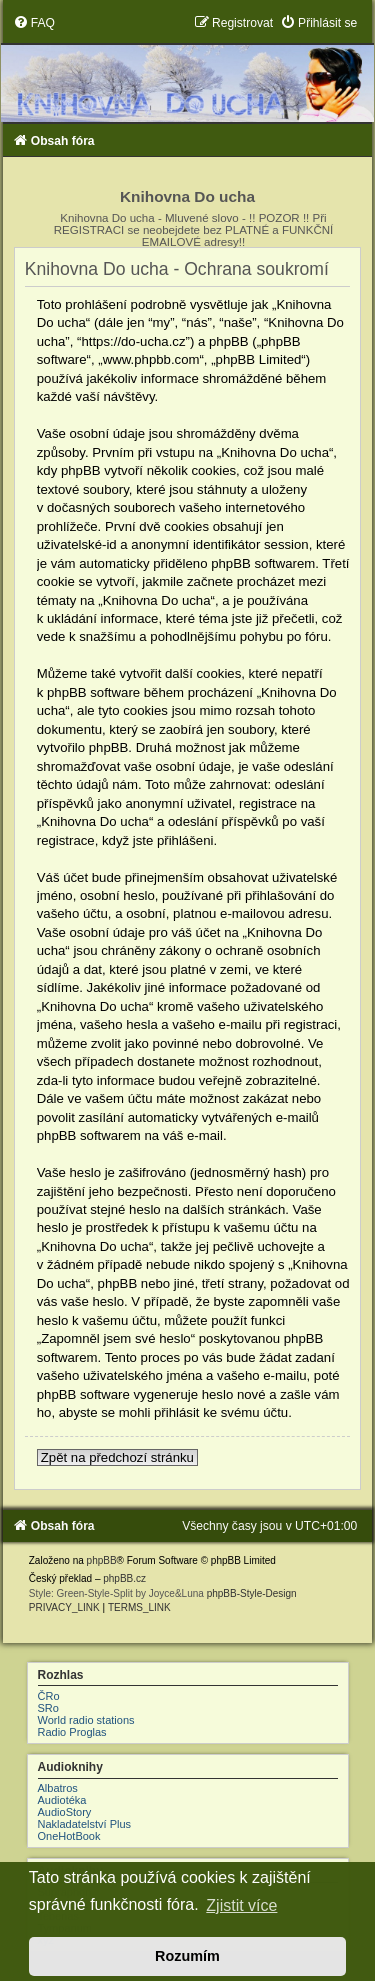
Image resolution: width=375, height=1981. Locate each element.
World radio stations (86, 1720)
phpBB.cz (124, 1578)
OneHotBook (69, 1836)
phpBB (102, 1560)
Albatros (58, 1788)
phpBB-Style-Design (252, 1593)
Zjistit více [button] (241, 1905)
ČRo (49, 1696)
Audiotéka (62, 1800)
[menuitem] (34, 23)
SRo (48, 1708)
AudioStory (65, 1812)
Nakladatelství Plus (85, 1824)
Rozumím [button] (187, 1956)
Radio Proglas (72, 1732)
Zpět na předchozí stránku (117, 1457)
